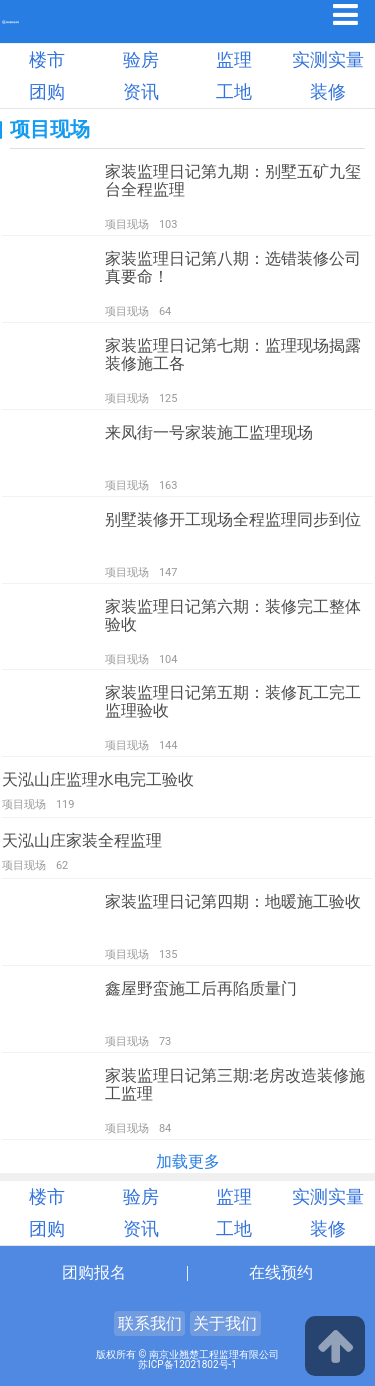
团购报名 (94, 1272)
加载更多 (188, 1161)
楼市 (47, 59)
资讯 (141, 91)
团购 (47, 91)
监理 (234, 59)
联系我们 (150, 1323)
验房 (141, 59)
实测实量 (328, 59)
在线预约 (281, 1272)
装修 (328, 91)
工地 (234, 91)
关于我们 (225, 1323)
